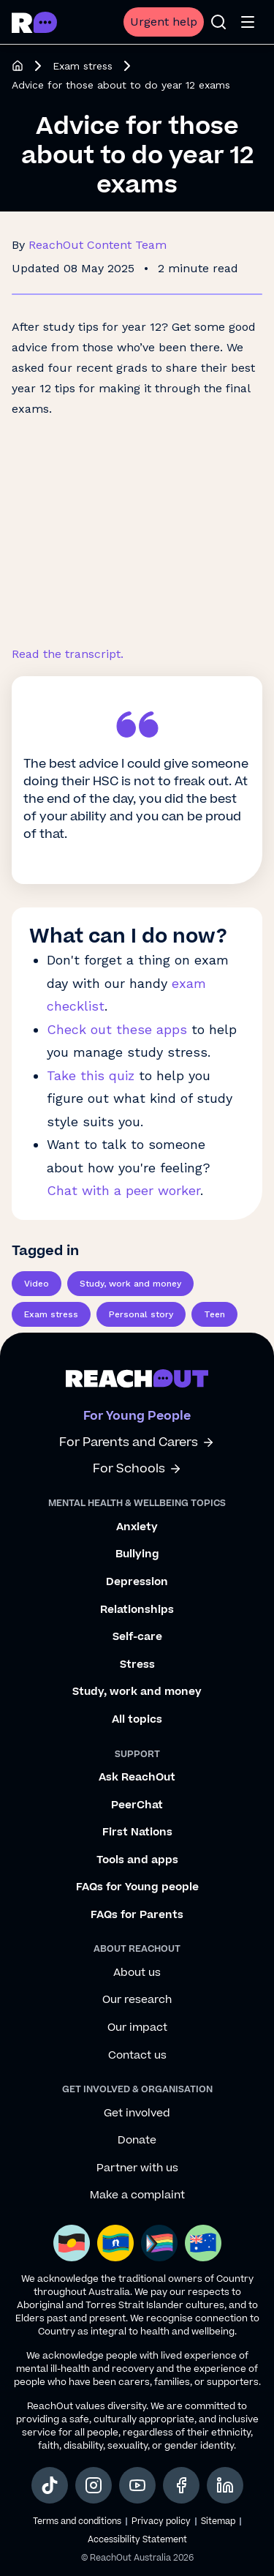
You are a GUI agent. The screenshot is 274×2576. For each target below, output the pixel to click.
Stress (137, 1665)
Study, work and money (130, 1283)
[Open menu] (247, 22)
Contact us (137, 2055)
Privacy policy (161, 2521)
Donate (137, 2140)
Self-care (137, 1637)
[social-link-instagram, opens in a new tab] (93, 2485)
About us (137, 1973)
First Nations (137, 1832)
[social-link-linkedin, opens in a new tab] (225, 2485)
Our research (137, 2000)
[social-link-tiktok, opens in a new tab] (49, 2485)
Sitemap (218, 2521)
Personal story (141, 1314)
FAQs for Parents (137, 1915)
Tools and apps (137, 1860)
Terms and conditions (77, 2521)
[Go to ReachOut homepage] (34, 22)
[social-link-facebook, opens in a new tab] (181, 2485)
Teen (214, 1314)
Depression (137, 1582)
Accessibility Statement (137, 2540)
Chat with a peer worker (123, 1190)
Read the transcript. (67, 654)
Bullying (137, 1554)
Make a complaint (137, 2195)
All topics (137, 1719)
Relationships (137, 1610)
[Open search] (218, 22)
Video (36, 1283)
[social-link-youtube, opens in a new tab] (137, 2485)
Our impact (137, 2028)
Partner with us (137, 2168)
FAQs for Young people (137, 1887)
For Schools (137, 1469)
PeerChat (137, 1805)
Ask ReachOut (137, 1777)
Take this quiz (90, 1075)
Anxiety (137, 1527)
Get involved (137, 2113)
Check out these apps (117, 1029)
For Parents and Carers (137, 1442)
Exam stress (83, 66)
